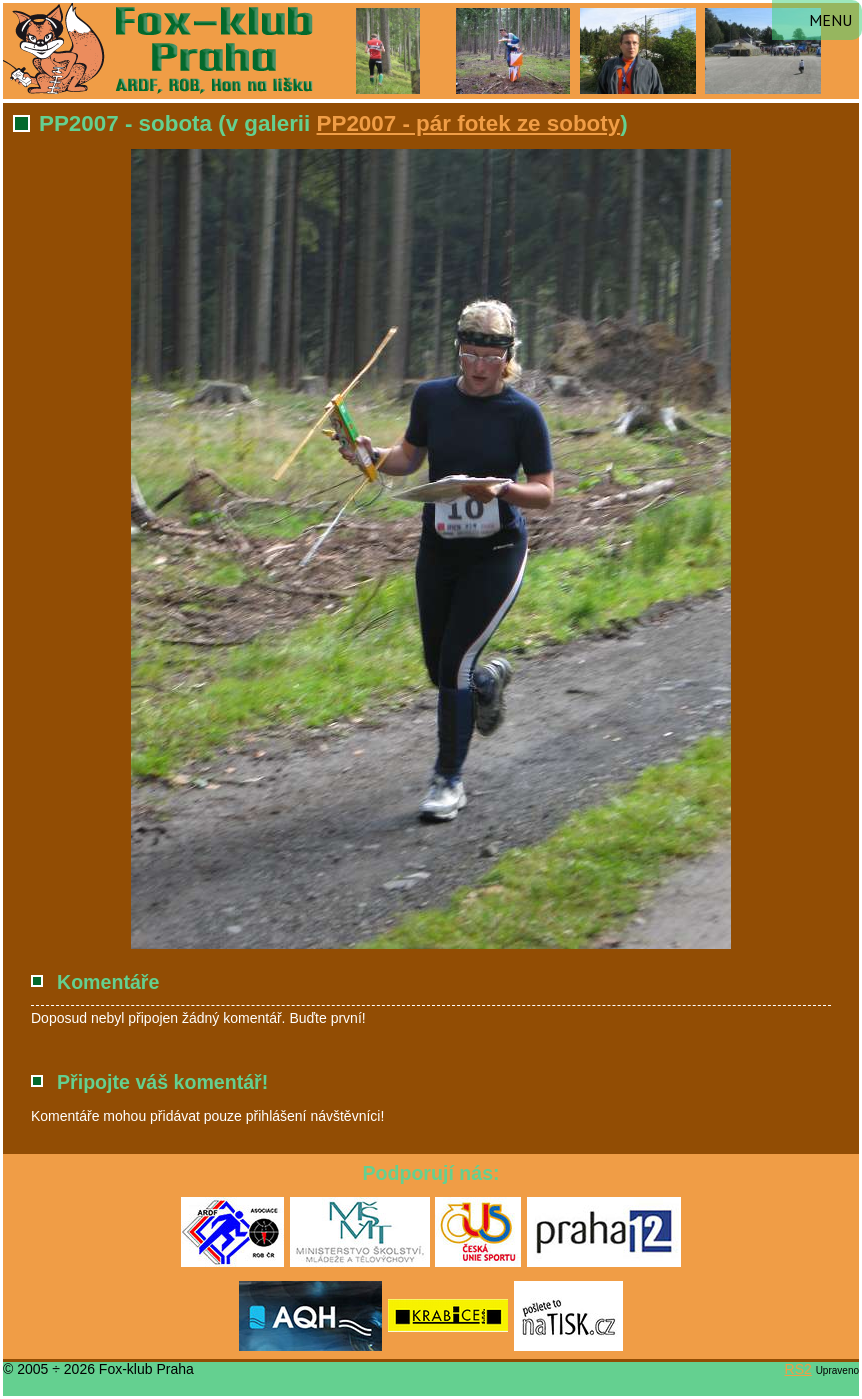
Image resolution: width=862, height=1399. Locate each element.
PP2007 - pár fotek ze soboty (469, 123)
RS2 (798, 1369)
